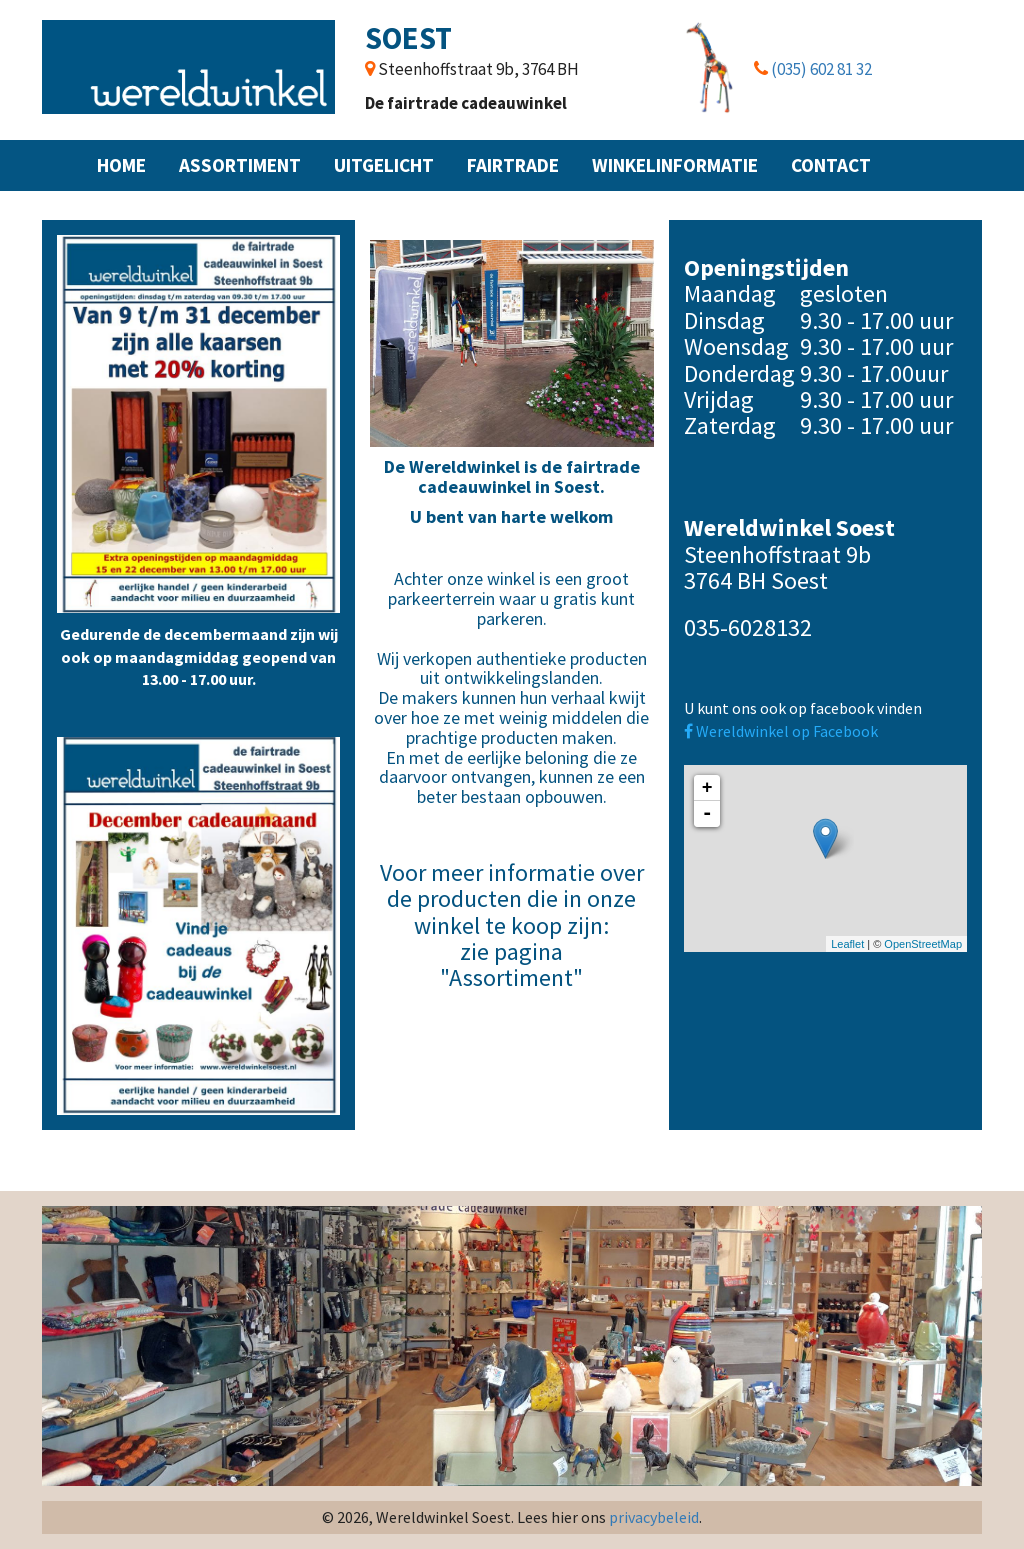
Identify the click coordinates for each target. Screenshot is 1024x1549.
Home (121, 165)
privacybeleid (654, 1517)
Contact (831, 165)
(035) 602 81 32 (821, 69)
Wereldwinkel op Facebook (781, 731)
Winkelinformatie (675, 165)
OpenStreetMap (923, 944)
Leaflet (847, 944)
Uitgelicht (384, 165)
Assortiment (240, 165)
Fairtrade (513, 165)
